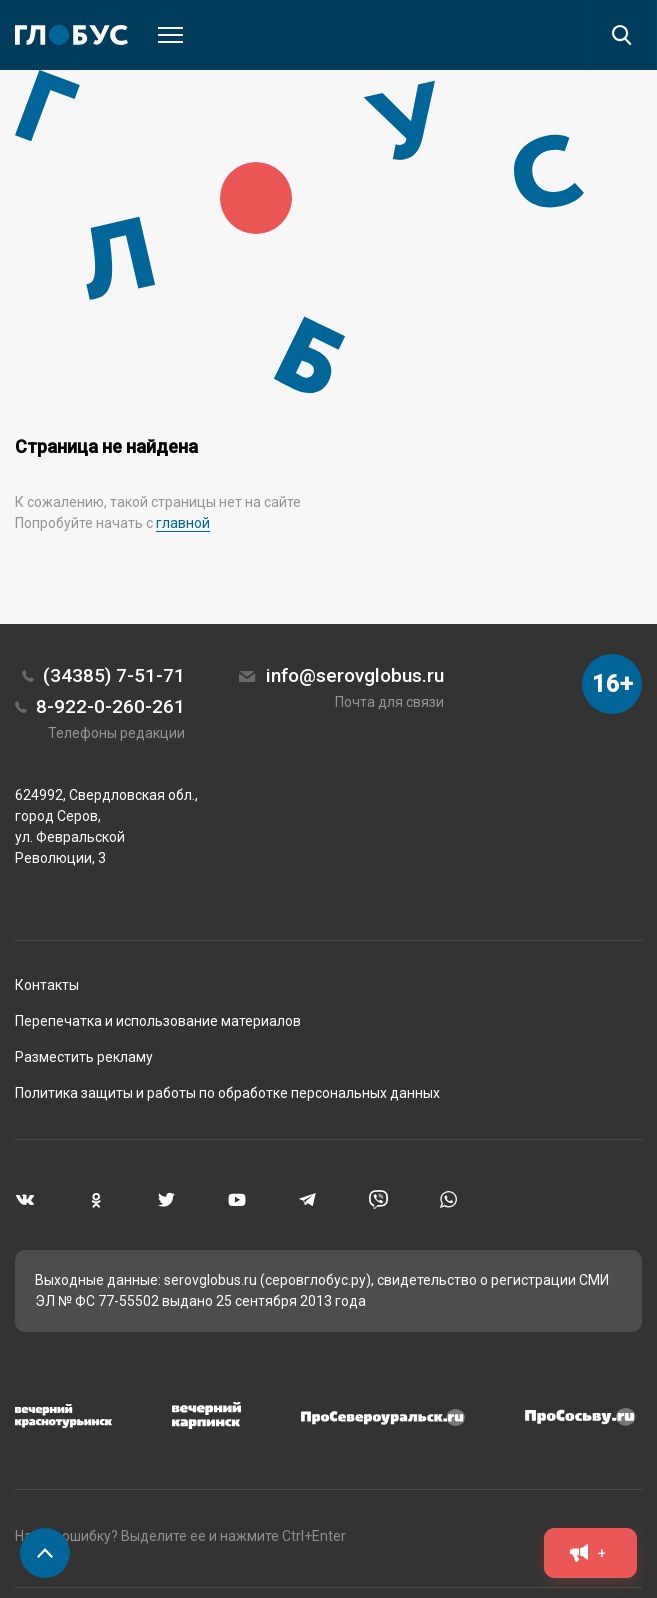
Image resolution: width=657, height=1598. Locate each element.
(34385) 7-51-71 (114, 675)
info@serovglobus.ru (355, 675)
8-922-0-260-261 (110, 706)
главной (183, 523)
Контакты (47, 985)
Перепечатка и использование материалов (158, 1021)
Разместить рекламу (84, 1057)
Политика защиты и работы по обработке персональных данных (227, 1093)
